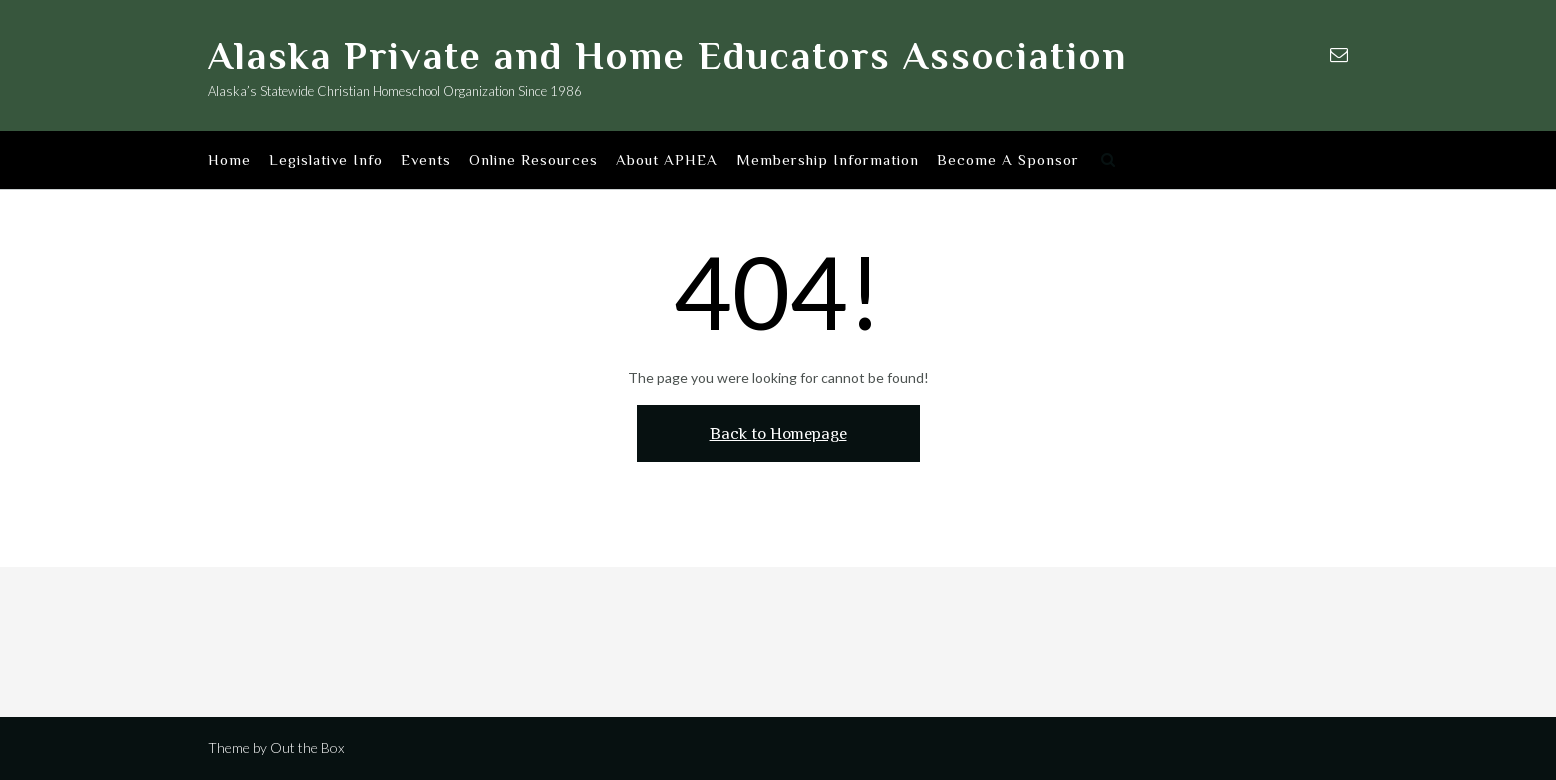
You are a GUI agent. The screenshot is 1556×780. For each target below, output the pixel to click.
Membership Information (827, 161)
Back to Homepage (778, 433)
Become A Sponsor (1008, 161)
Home (229, 161)
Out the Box (307, 747)
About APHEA (667, 161)
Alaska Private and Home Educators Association (667, 56)
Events (426, 161)
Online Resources (533, 161)
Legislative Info (326, 161)
